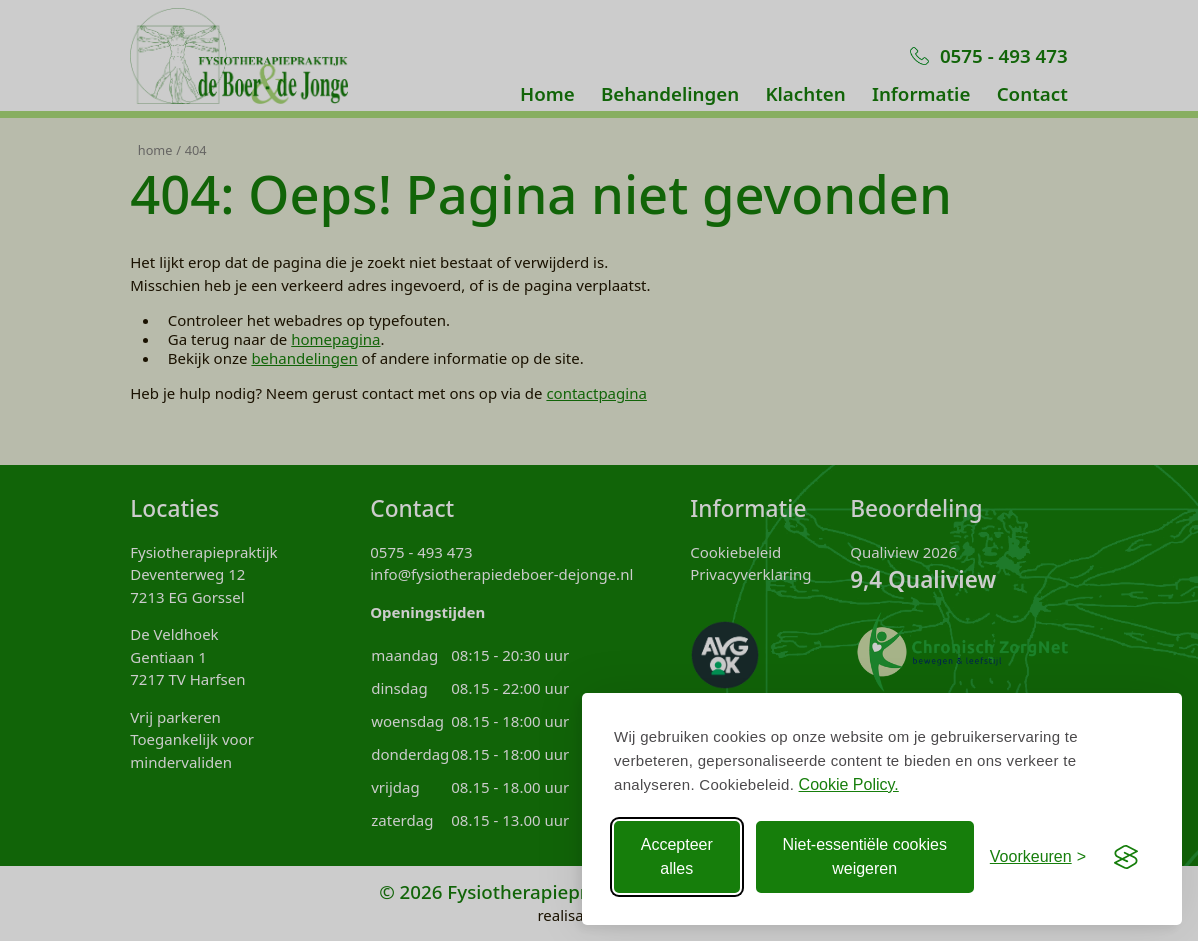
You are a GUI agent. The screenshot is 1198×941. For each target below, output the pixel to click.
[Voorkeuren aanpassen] (1038, 857)
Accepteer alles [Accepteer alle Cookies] (677, 856)
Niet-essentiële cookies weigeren (864, 856)
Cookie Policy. (849, 784)
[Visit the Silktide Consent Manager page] (1126, 857)
